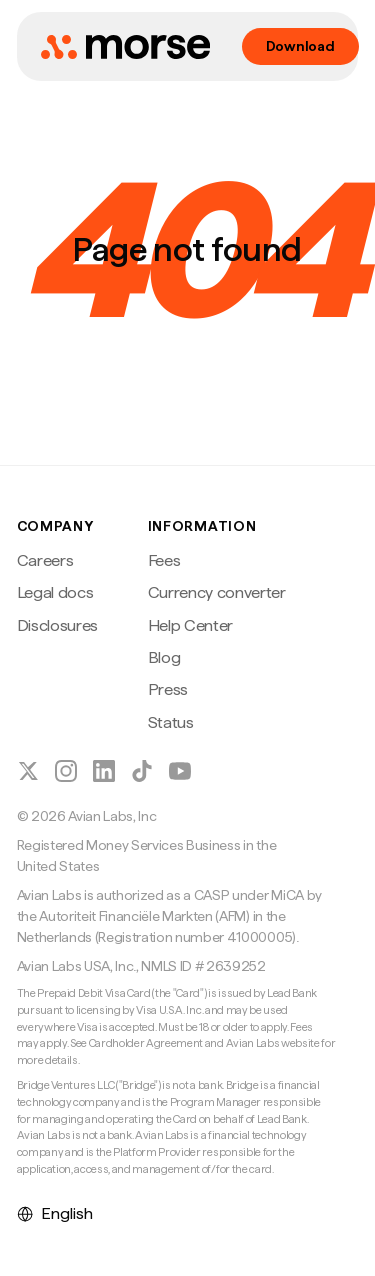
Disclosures (57, 625)
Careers (45, 560)
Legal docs (55, 592)
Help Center (190, 625)
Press (168, 689)
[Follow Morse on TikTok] (142, 771)
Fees (164, 560)
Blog (164, 657)
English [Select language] (55, 1213)
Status (171, 722)
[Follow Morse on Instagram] (66, 771)
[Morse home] (125, 47)
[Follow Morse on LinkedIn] (104, 771)
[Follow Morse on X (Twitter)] (28, 771)
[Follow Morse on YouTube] (180, 771)
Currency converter (217, 592)
